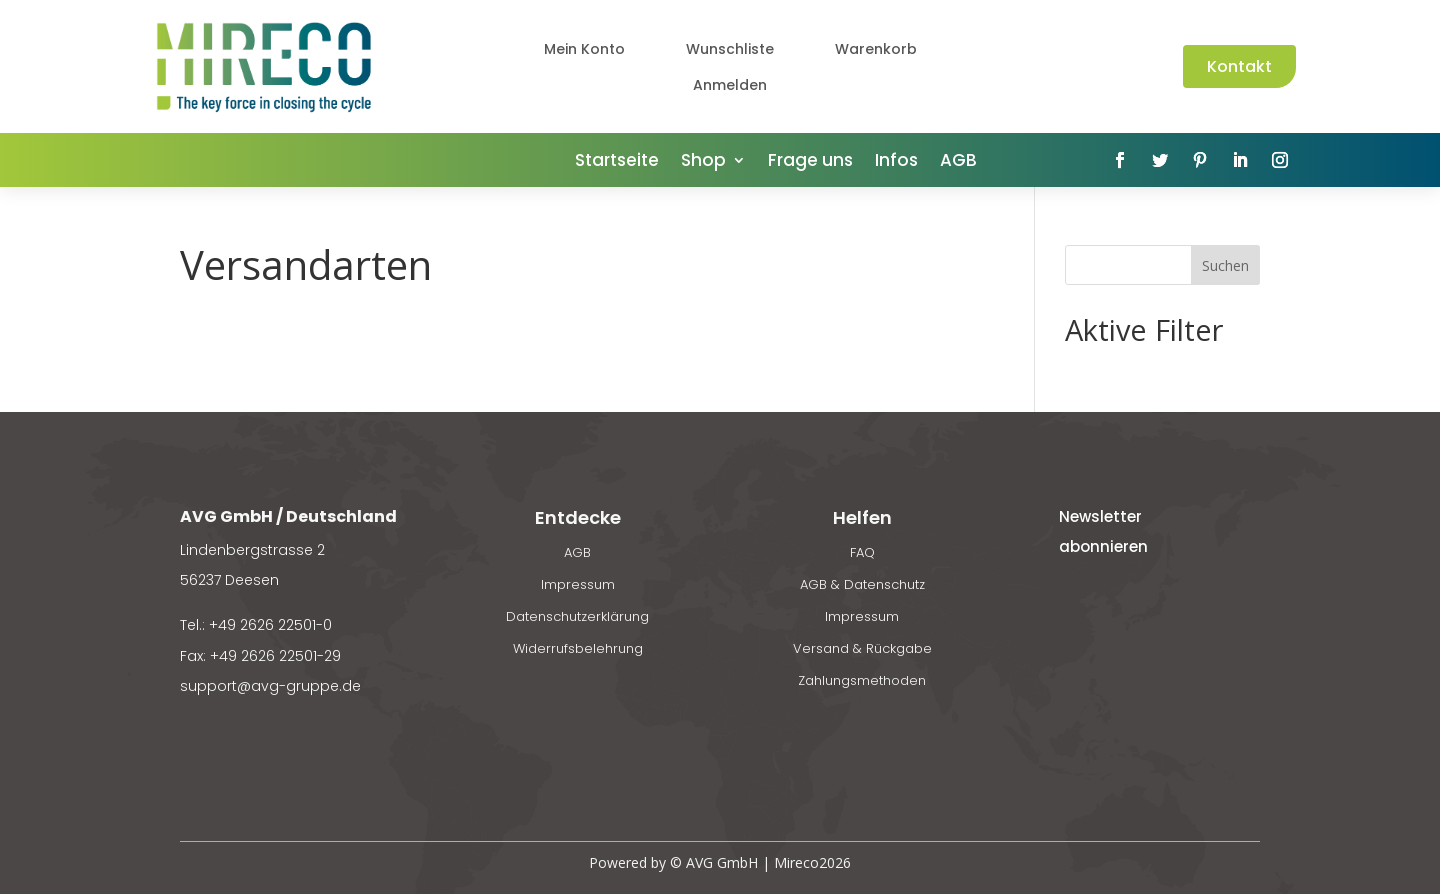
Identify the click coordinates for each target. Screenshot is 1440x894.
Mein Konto (584, 49)
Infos (896, 162)
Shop (703, 162)
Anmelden (730, 85)
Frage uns (810, 162)
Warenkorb (876, 49)
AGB (958, 162)
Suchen (1225, 265)
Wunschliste (730, 49)
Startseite (617, 162)
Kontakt (1239, 66)
